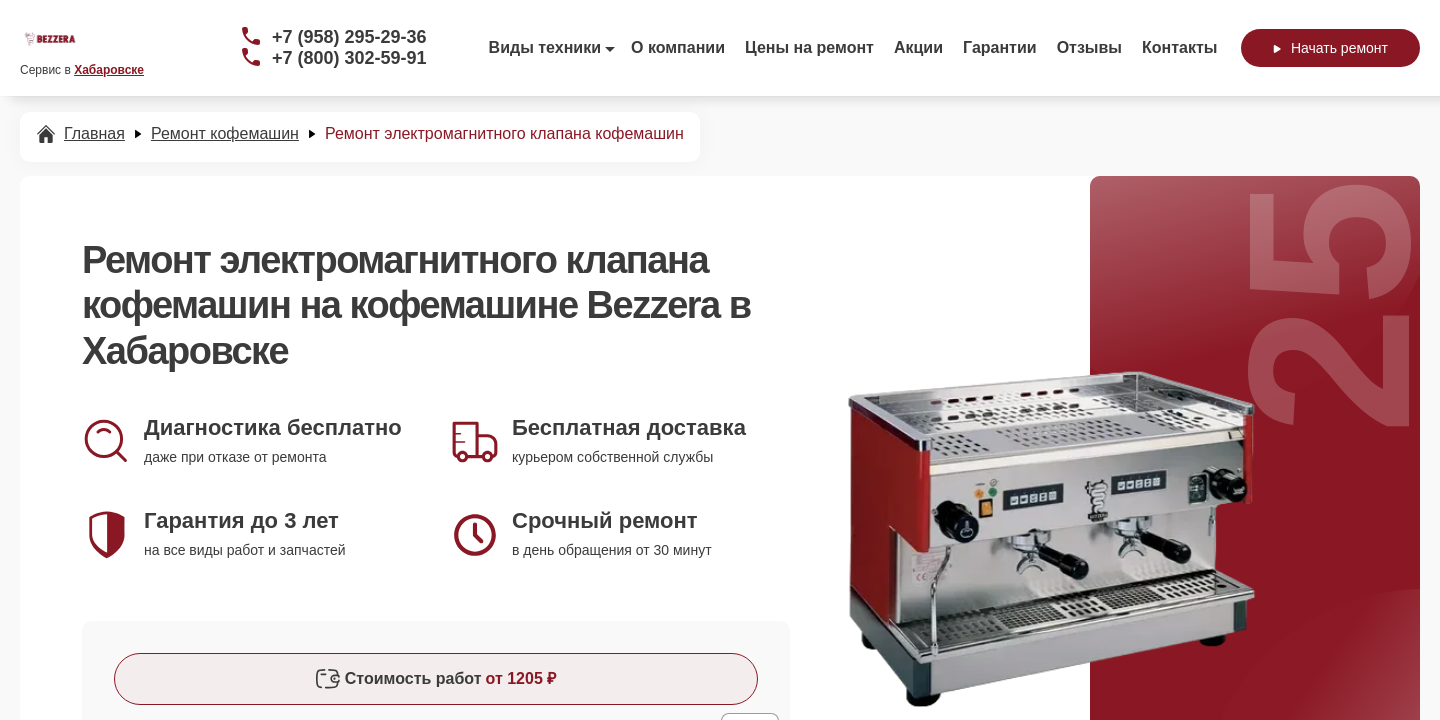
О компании (678, 47)
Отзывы (1089, 47)
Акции (918, 47)
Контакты (1179, 47)
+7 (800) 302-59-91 (349, 58)
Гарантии (1000, 47)
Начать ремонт (1330, 48)
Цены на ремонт (809, 47)
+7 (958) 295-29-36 (349, 37)
